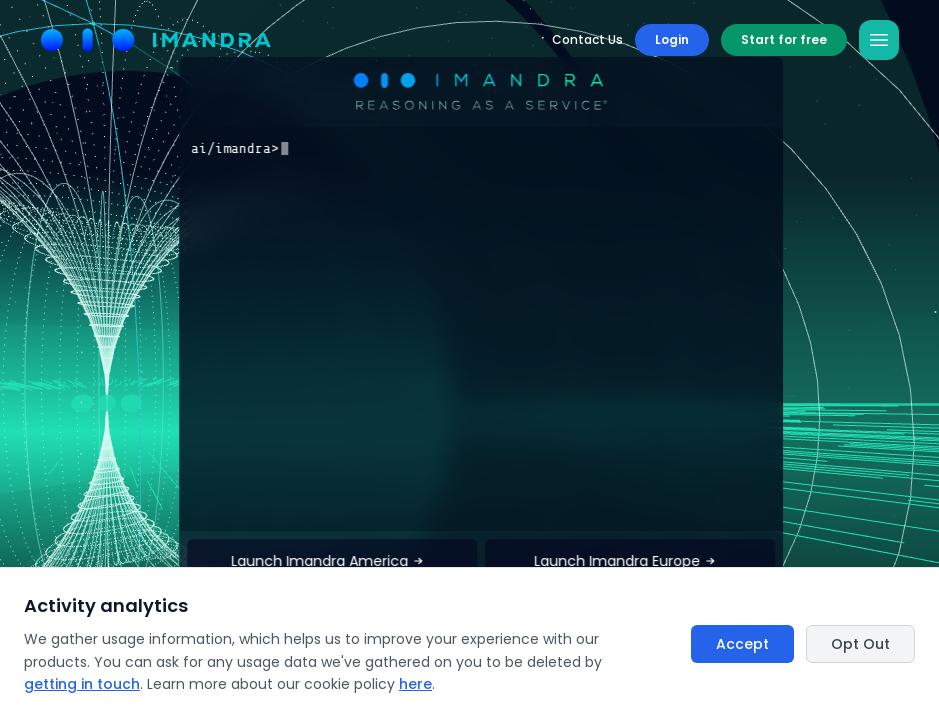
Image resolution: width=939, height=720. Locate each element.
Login (672, 39)
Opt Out (860, 644)
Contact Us (587, 40)
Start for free (784, 39)
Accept (742, 644)
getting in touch (82, 684)
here (415, 684)
